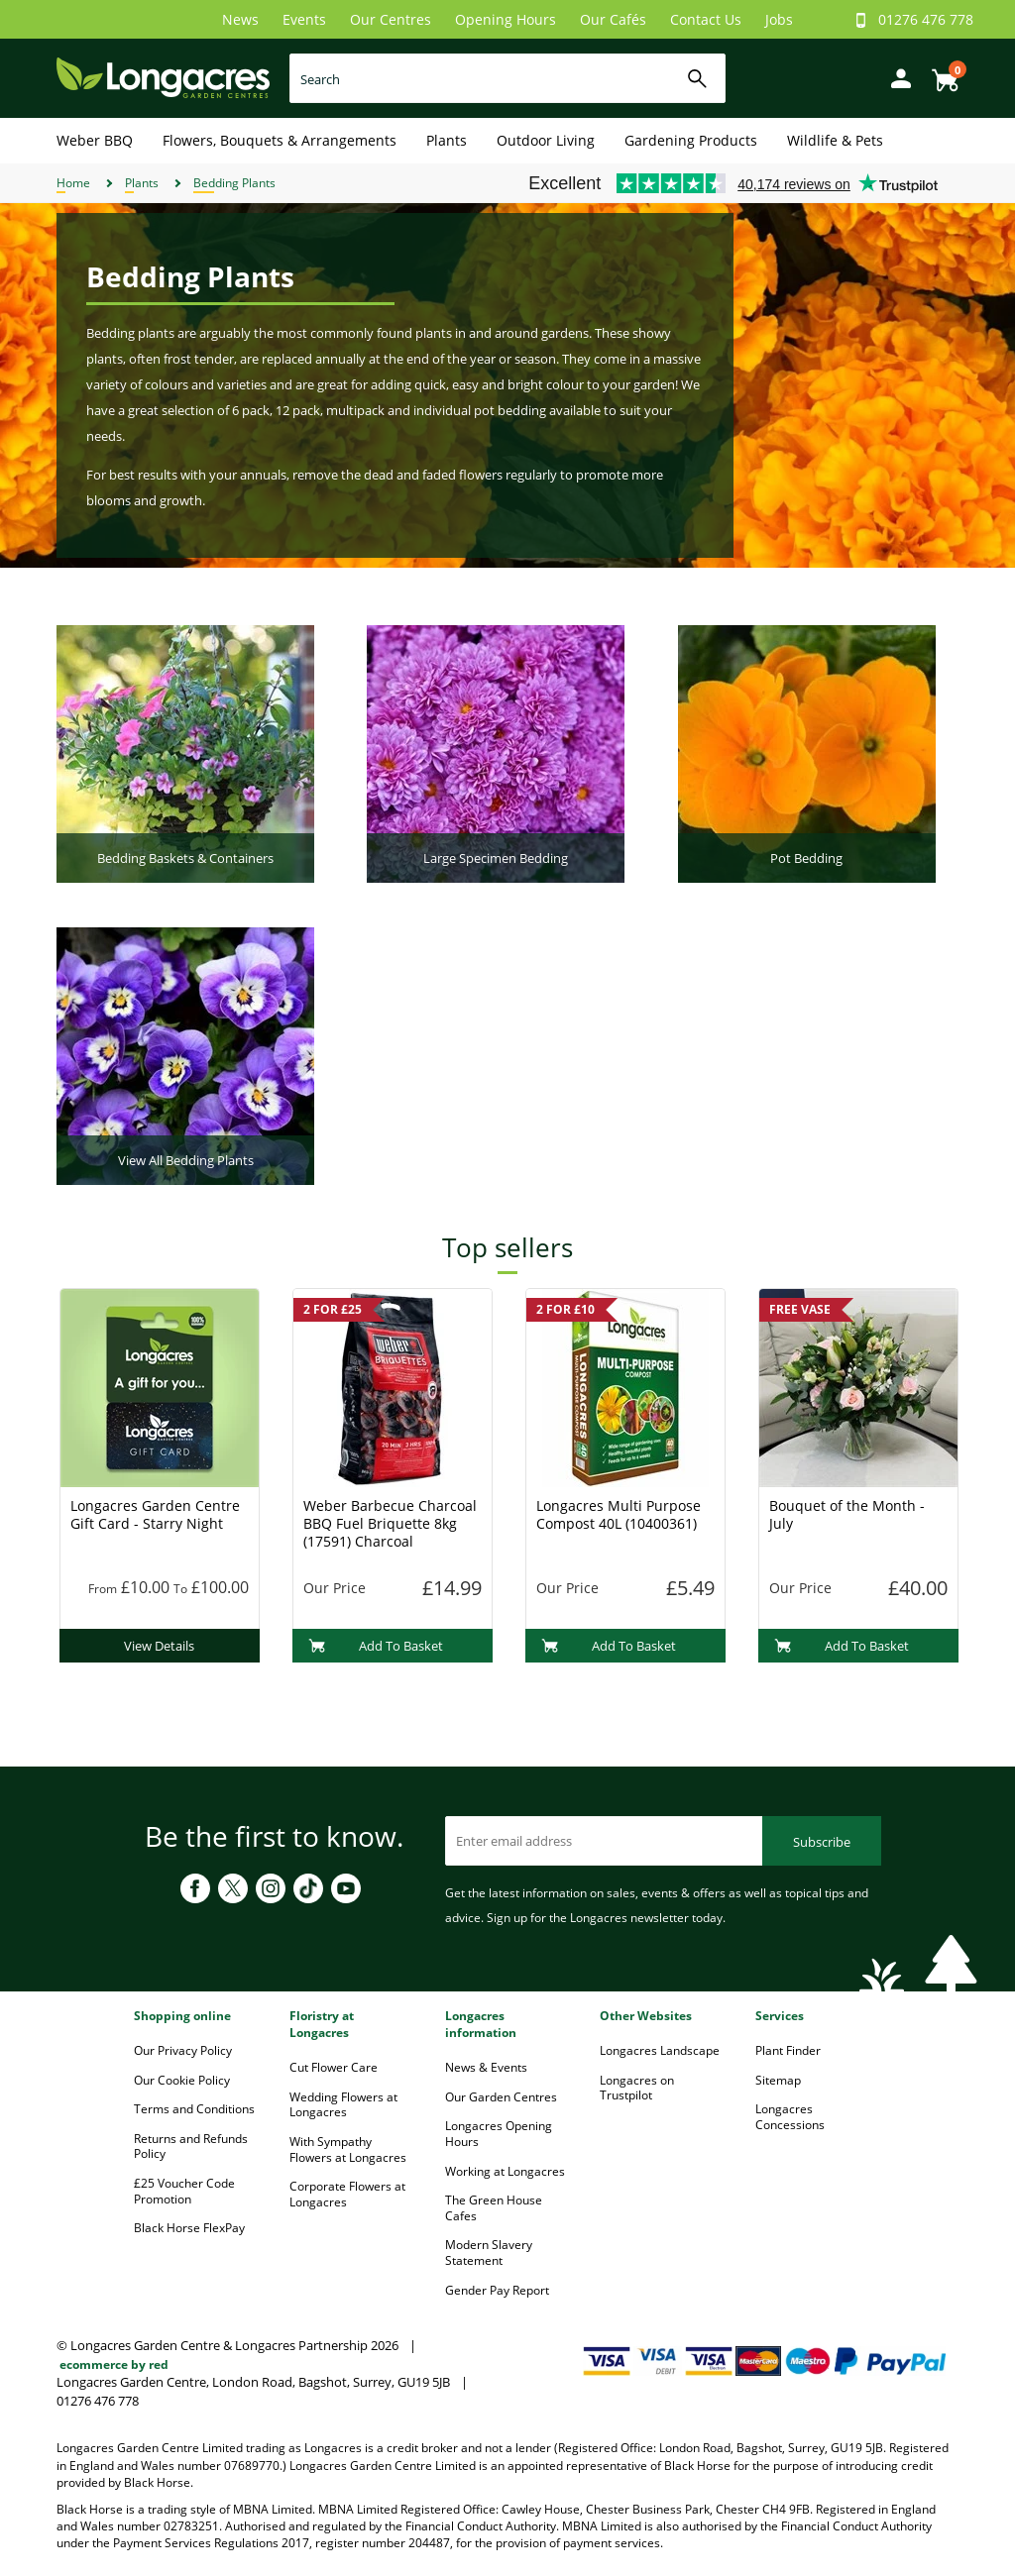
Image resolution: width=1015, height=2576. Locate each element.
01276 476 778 (925, 19)
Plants (446, 140)
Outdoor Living (546, 140)
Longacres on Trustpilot (637, 2088)
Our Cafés (613, 19)
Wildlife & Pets (835, 140)
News (240, 19)
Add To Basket (376, 1646)
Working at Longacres (505, 2171)
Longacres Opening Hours (498, 2133)
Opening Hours (505, 19)
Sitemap (778, 2080)
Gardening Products (690, 140)
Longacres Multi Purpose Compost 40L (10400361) (618, 1514)
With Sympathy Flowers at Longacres (347, 2149)
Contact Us (705, 19)
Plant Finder (788, 2050)
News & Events (486, 2067)
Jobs (779, 19)
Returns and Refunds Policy (191, 2146)
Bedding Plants (234, 182)
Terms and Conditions (194, 2108)
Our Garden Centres (501, 2097)
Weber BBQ (94, 140)
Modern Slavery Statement (488, 2252)
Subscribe (821, 1842)
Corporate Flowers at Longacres (347, 2194)
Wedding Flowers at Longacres (343, 2105)
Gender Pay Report (497, 2290)
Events (304, 19)
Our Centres (390, 19)
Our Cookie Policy (182, 2080)
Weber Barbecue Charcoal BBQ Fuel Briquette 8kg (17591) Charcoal (390, 1523)
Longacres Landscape (660, 2050)
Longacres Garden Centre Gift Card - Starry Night (155, 1514)
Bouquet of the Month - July (847, 1514)
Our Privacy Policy (183, 2050)
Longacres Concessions (790, 2116)
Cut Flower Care (333, 2067)
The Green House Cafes (493, 2208)
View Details (159, 1646)
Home (73, 182)
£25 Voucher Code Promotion (184, 2191)
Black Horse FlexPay (189, 2227)
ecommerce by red (114, 2364)
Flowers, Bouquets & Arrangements (279, 140)
